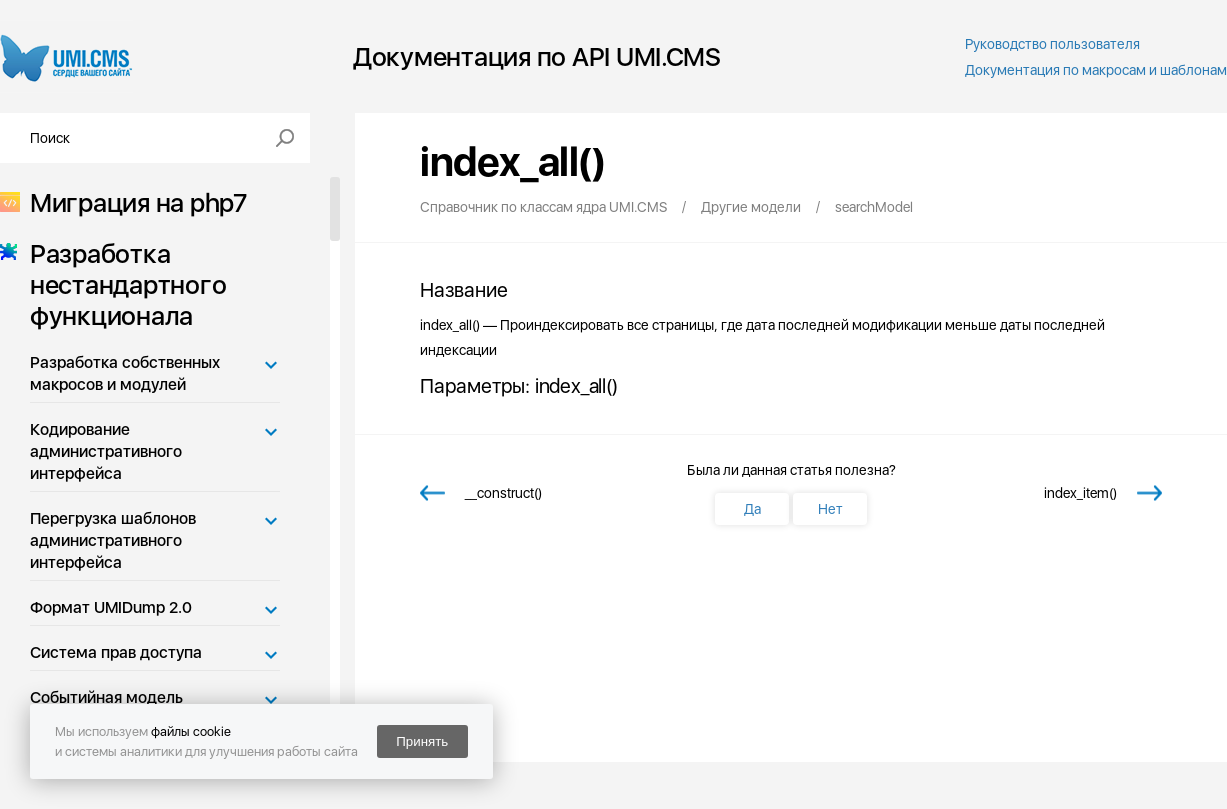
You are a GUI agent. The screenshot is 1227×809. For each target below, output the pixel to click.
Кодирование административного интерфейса (106, 451)
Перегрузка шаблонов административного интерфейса (113, 540)
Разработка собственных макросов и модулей (125, 373)
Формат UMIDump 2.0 (111, 607)
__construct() (503, 493)
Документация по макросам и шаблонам (1096, 70)
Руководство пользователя (1052, 44)
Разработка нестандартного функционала (122, 284)
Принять (422, 741)
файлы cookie (191, 731)
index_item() (1080, 493)
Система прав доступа (116, 652)
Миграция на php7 (132, 202)
